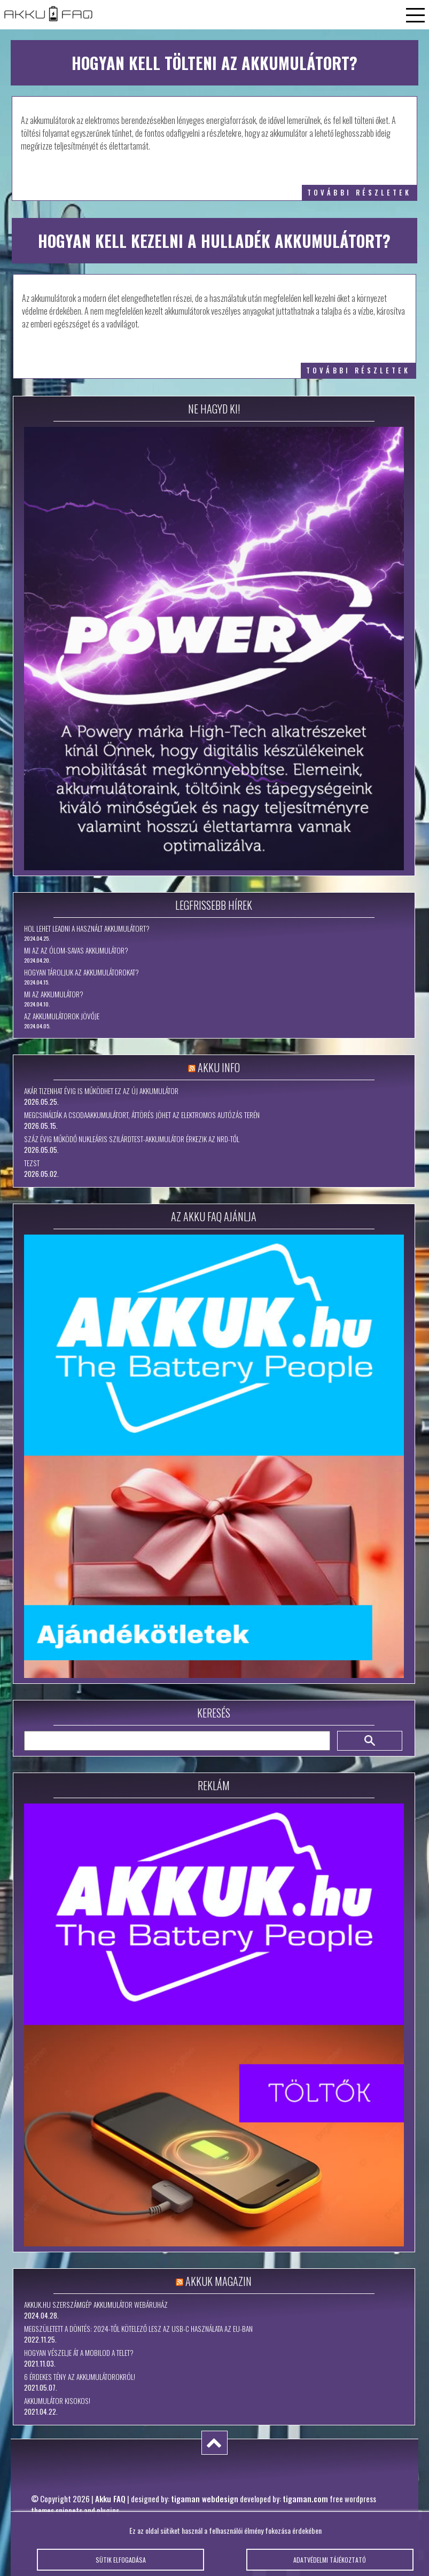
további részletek (359, 193)
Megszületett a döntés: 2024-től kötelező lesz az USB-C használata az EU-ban (138, 2328)
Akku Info (219, 1067)
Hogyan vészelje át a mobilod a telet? (79, 2352)
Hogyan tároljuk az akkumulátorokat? (81, 972)
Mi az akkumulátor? (53, 994)
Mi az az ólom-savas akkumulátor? (76, 950)
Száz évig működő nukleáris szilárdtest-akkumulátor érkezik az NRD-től (131, 1139)
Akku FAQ (110, 2498)
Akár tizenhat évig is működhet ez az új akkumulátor (101, 1091)
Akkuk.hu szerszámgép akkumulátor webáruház (96, 2304)
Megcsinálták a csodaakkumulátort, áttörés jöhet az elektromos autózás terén (142, 1115)
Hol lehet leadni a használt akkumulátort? (87, 928)
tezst (32, 1163)
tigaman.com (305, 2498)
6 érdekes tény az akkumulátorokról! (79, 2376)
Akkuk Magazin (218, 2281)
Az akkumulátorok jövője (61, 1016)
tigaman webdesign (204, 2498)
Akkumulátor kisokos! (57, 2400)
